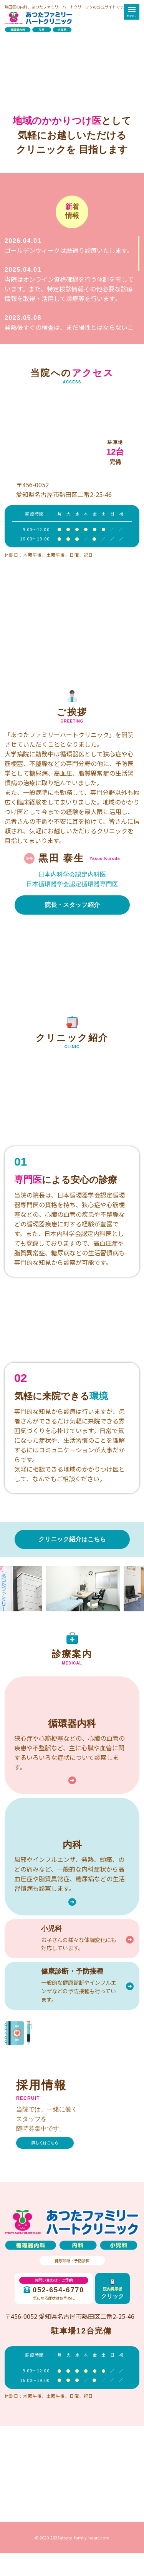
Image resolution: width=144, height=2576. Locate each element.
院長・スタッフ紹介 (72, 905)
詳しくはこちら (44, 2143)
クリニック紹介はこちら (72, 1539)
